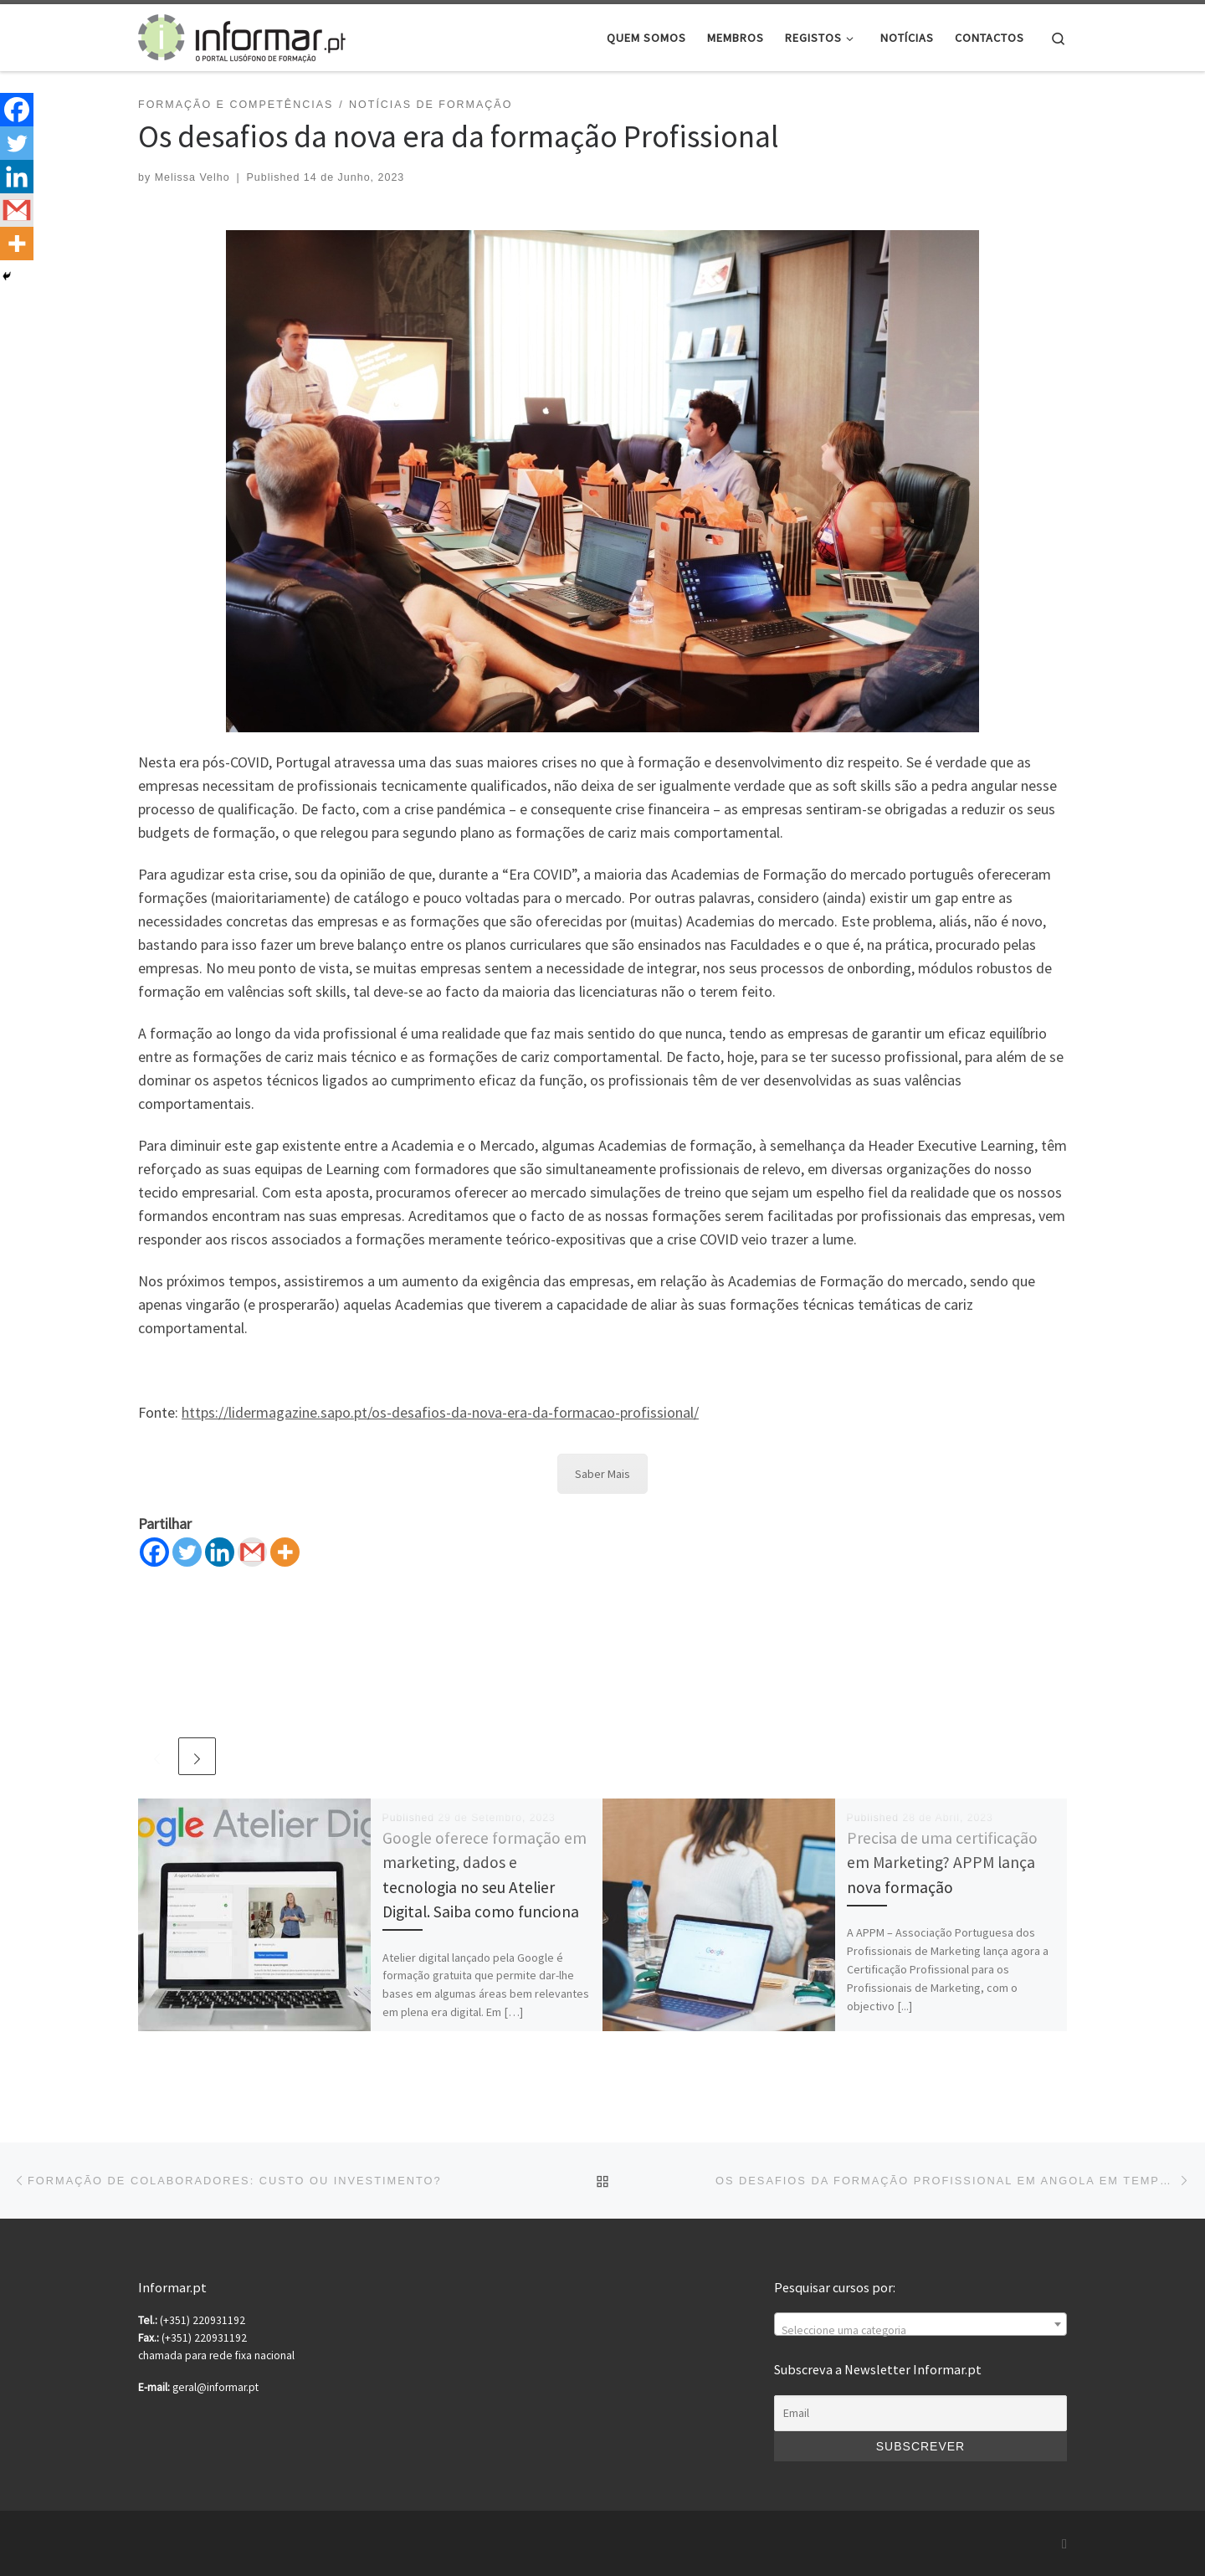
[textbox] (920, 2330)
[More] (285, 1552)
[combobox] (920, 2324)
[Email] (920, 2413)
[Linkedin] (219, 1552)
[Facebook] (154, 1552)
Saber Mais (602, 1473)
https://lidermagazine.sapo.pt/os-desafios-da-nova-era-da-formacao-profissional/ (440, 1412)
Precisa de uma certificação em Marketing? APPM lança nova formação (942, 1862)
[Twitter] (187, 1552)
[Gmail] (252, 1552)
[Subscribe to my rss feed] (1064, 2543)
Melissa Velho (192, 177)
